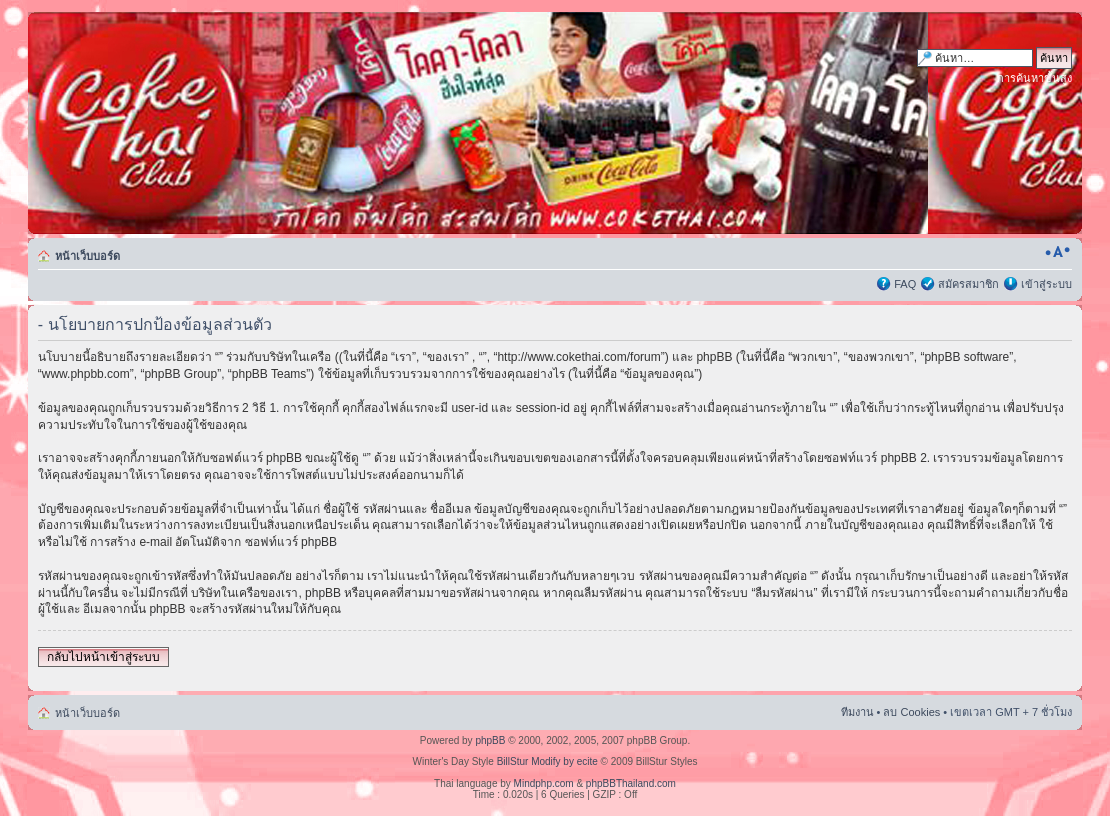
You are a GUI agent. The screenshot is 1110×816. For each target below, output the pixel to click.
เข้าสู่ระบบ (1046, 284)
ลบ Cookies (911, 712)
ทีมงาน (857, 712)
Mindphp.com (544, 783)
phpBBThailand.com (631, 783)
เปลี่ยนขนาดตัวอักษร (1057, 252)
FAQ (905, 284)
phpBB (490, 740)
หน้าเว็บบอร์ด (87, 256)
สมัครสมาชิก (968, 284)
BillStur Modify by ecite (547, 761)
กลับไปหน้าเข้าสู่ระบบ (103, 657)
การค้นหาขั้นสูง (1034, 78)
